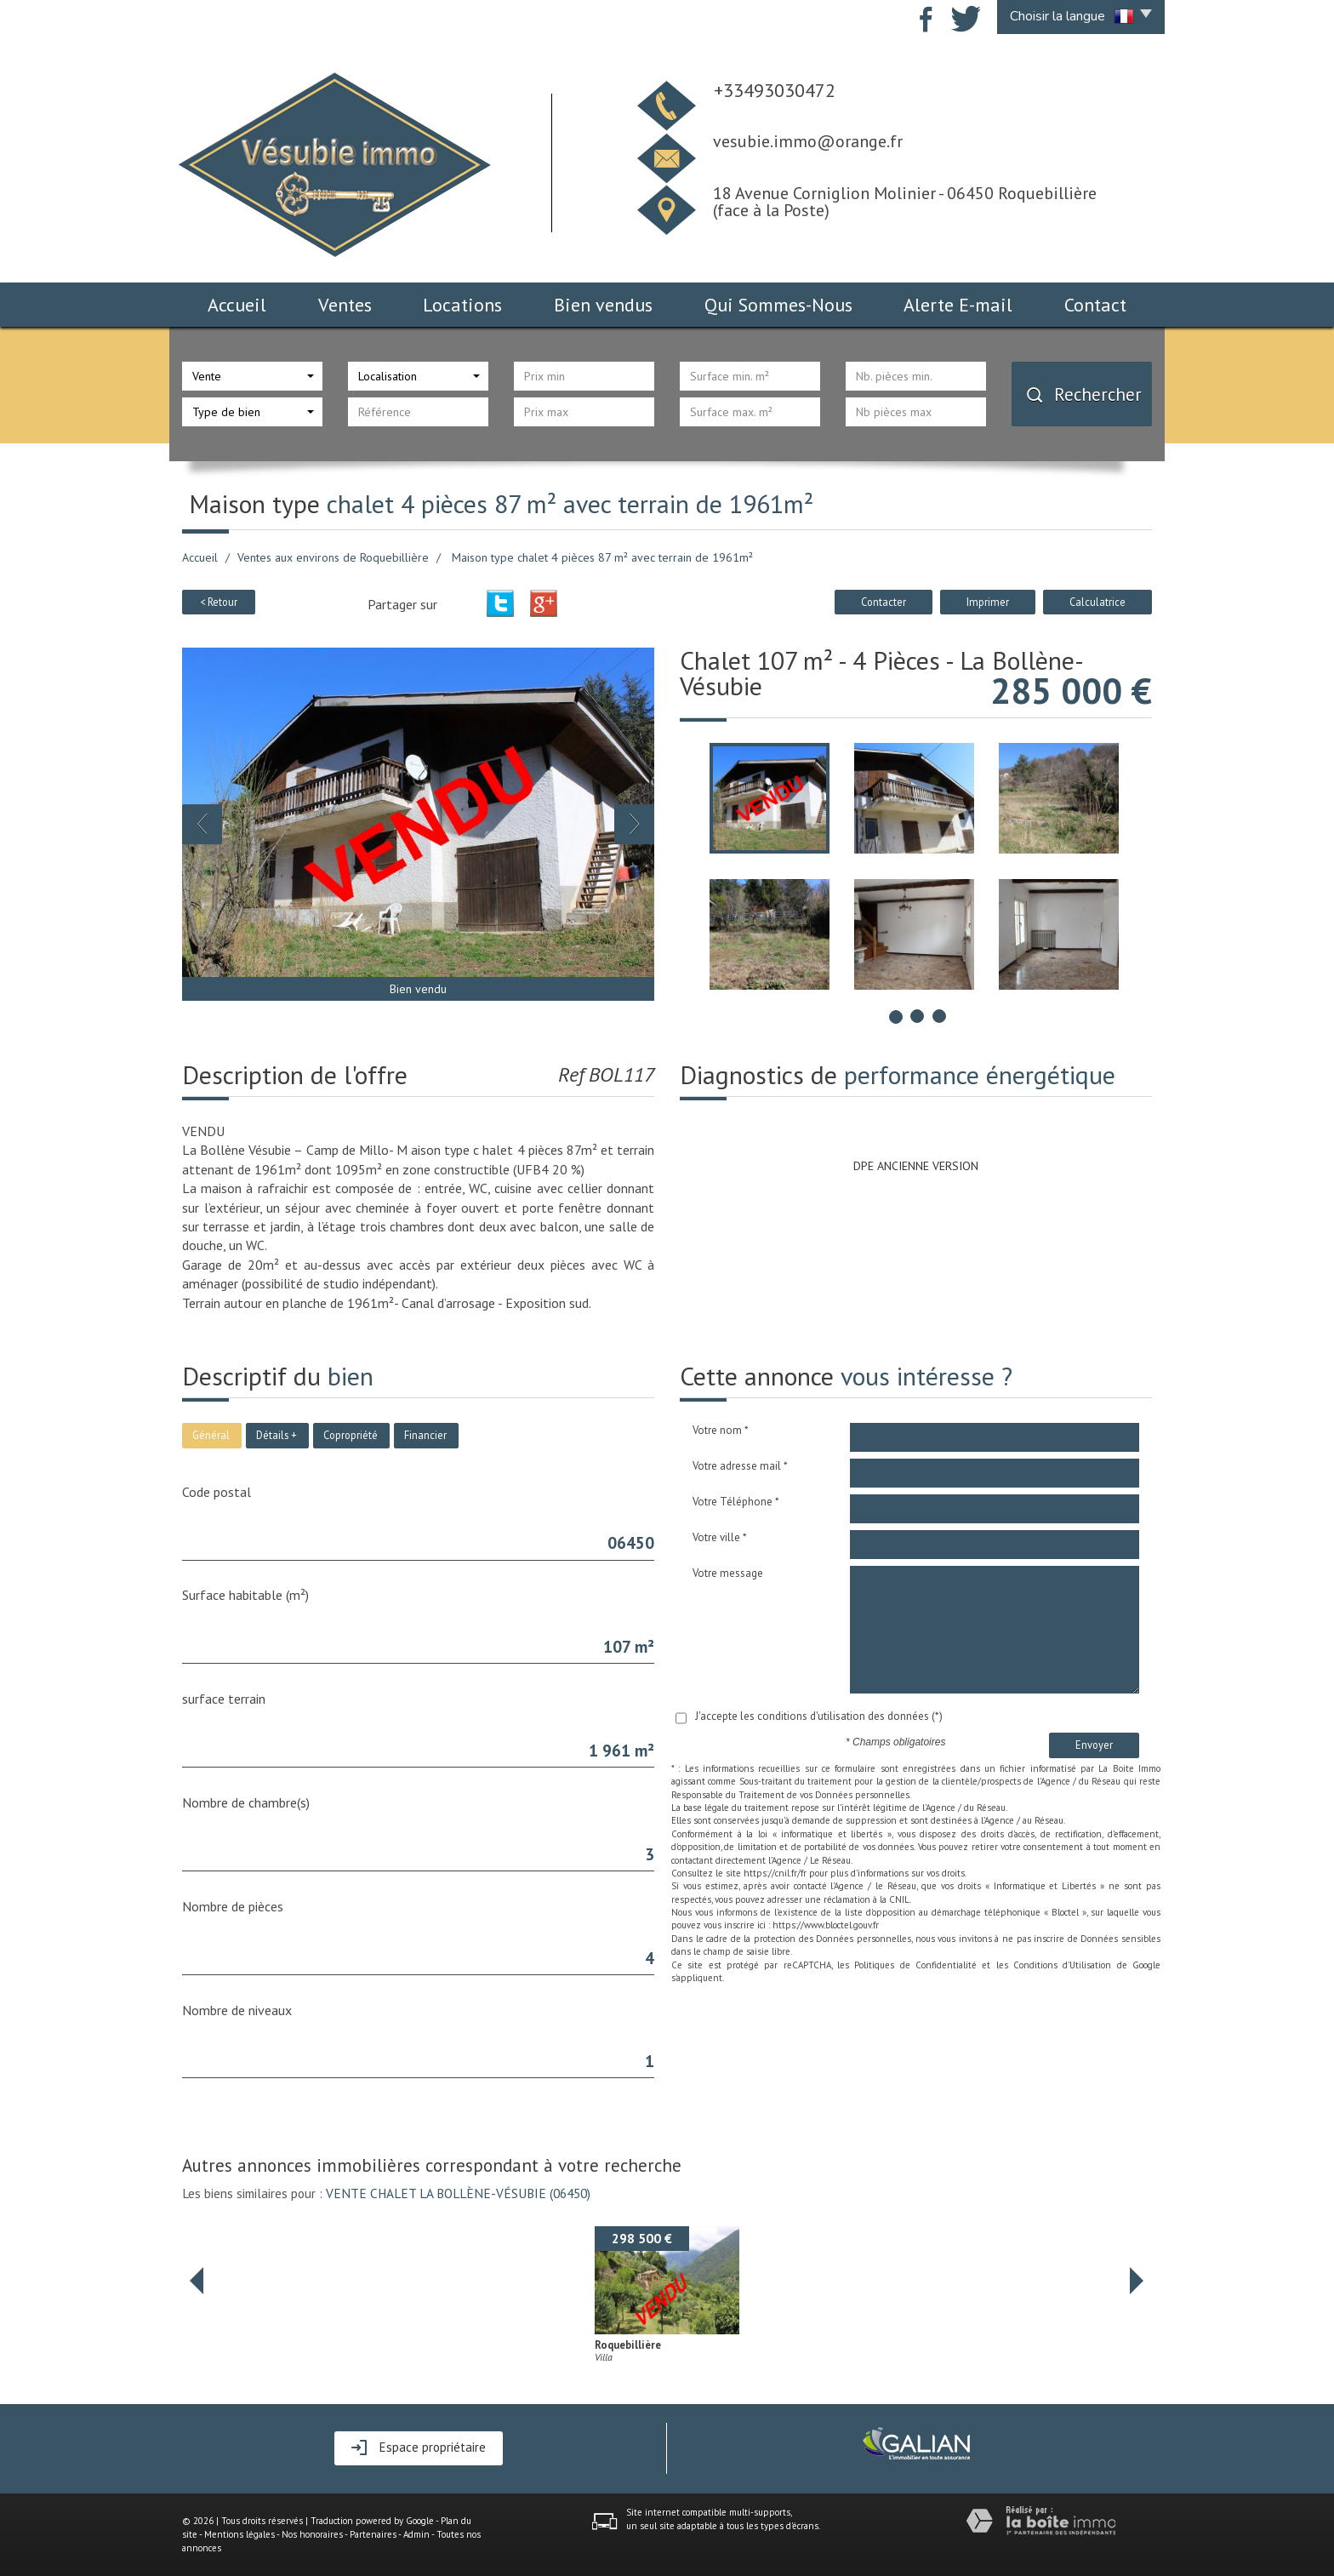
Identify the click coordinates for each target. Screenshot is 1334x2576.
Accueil (237, 305)
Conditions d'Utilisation (1062, 1965)
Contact (1095, 305)
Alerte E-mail (958, 305)
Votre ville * (720, 1537)
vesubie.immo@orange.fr (808, 141)
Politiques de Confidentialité (915, 1965)
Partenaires (373, 2534)
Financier (425, 1435)
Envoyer (1094, 1744)
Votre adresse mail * (740, 1466)
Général (211, 1435)
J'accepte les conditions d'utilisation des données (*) (819, 1716)
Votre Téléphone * (736, 1501)
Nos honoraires (312, 2534)
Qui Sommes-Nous (778, 305)
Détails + (276, 1435)
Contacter (883, 601)
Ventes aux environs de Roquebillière (333, 557)
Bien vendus (603, 305)
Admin (416, 2534)
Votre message (728, 1573)
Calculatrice (1097, 601)
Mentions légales (239, 2534)
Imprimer (987, 601)
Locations (462, 305)
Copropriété (350, 1435)
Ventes (345, 305)
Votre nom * (721, 1430)
